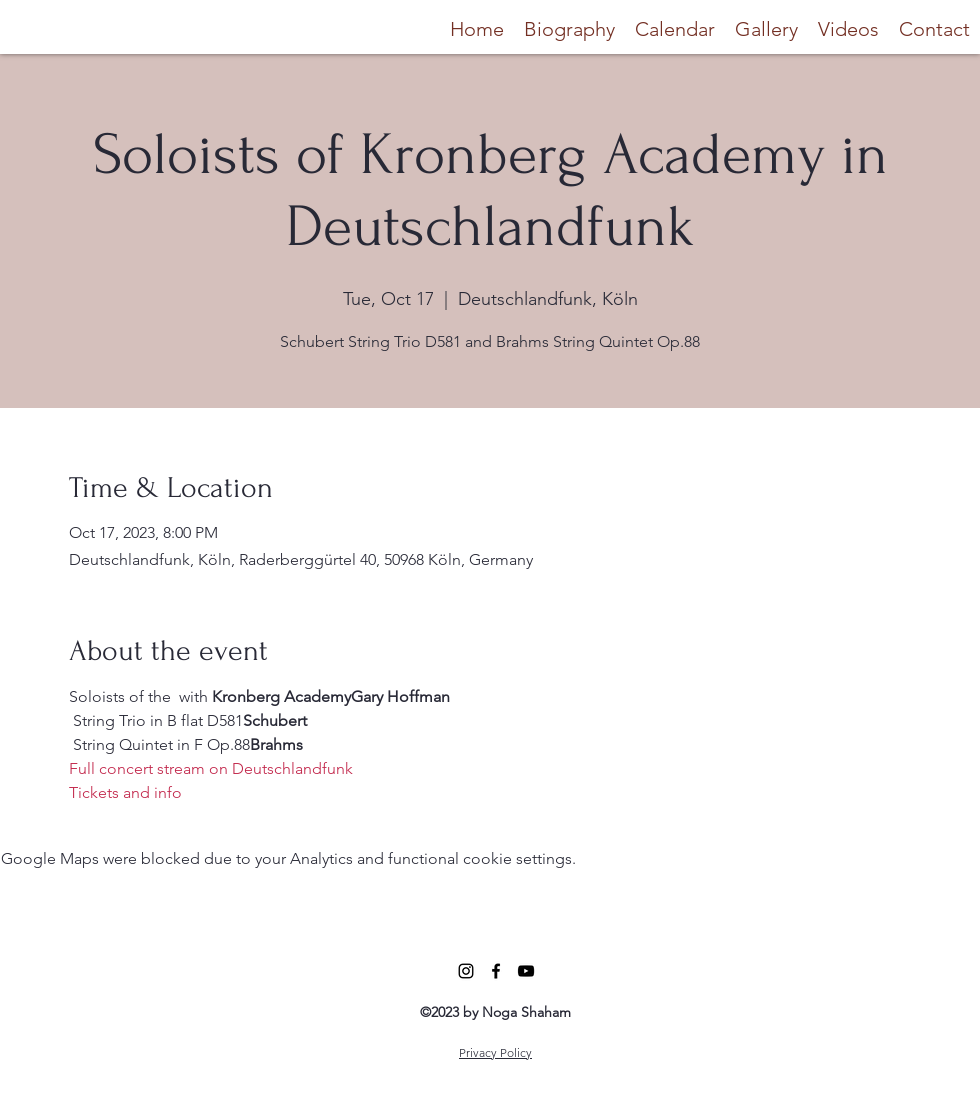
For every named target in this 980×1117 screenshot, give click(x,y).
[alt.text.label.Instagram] (466, 971)
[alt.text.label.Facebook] (496, 971)
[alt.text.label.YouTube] (526, 971)
